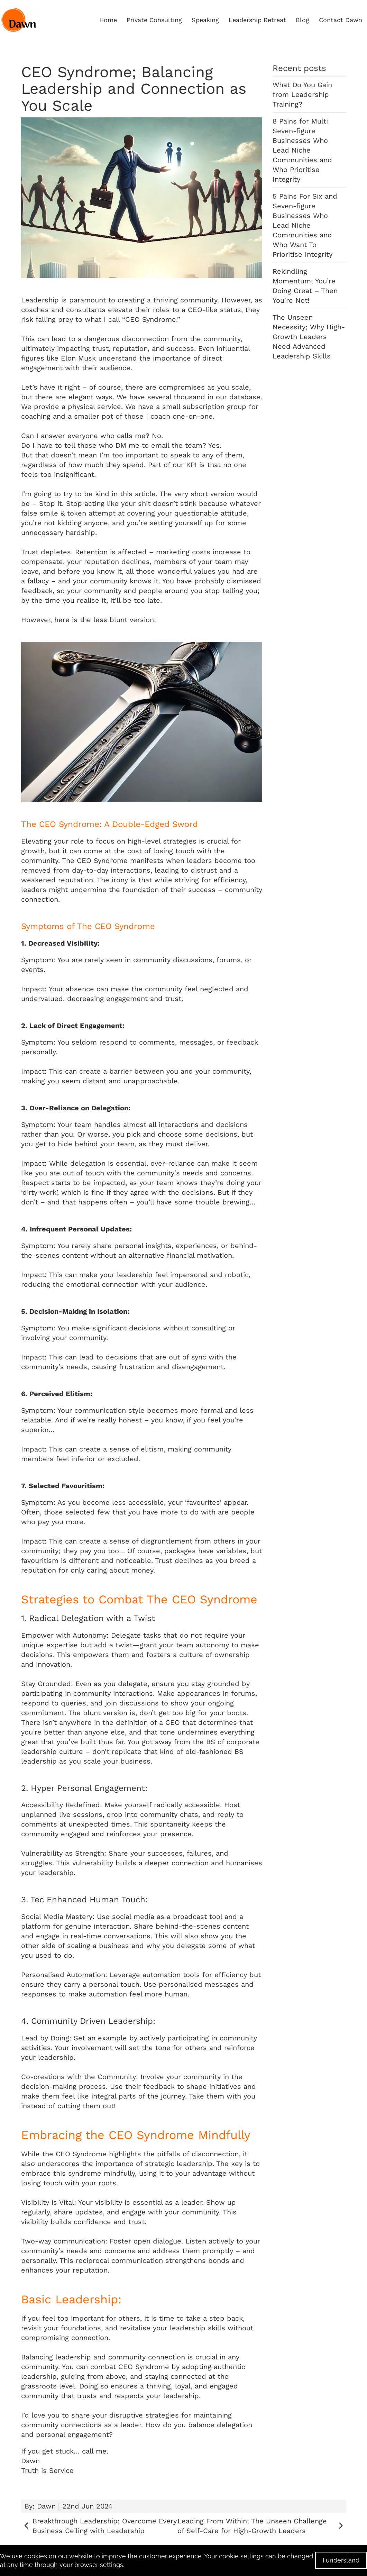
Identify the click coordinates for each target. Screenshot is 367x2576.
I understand (341, 2560)
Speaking (205, 20)
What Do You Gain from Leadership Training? (302, 94)
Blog (302, 20)
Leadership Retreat (257, 20)
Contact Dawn (340, 20)
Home (108, 20)
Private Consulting (154, 20)
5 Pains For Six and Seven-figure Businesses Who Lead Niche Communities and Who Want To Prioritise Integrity (305, 225)
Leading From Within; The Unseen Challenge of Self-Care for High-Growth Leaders (261, 2526)
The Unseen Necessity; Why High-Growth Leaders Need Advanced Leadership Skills (309, 336)
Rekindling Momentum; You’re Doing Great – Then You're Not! (305, 285)
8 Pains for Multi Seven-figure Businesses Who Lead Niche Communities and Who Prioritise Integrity (302, 150)
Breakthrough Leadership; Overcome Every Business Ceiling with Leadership (99, 2526)
